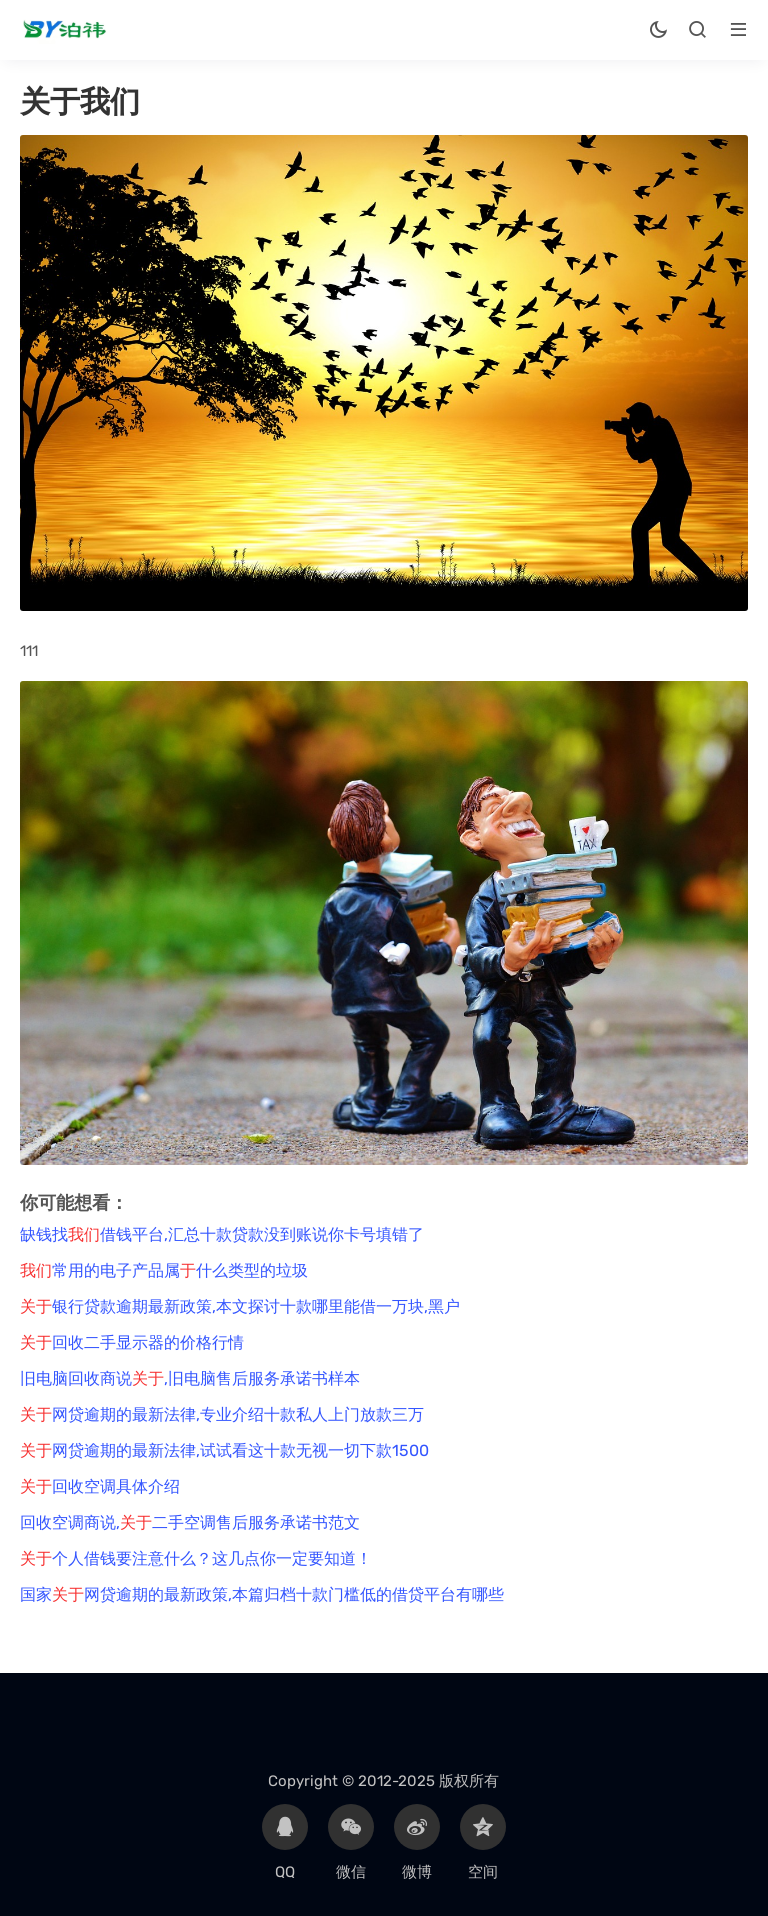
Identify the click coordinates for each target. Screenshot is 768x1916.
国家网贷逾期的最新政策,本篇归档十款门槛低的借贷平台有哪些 (262, 1594)
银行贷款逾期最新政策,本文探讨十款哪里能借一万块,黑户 (240, 1306)
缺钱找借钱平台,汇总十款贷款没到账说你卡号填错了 (222, 1234)
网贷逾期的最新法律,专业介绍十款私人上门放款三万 (222, 1414)
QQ (285, 1842)
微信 (351, 1842)
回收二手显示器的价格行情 (132, 1342)
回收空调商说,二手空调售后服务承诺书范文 (190, 1522)
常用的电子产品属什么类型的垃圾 (164, 1270)
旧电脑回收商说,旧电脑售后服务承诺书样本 (190, 1378)
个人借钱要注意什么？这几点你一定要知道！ (196, 1558)
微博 (417, 1842)
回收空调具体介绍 (100, 1486)
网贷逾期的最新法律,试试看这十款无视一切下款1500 (224, 1450)
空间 (483, 1842)
